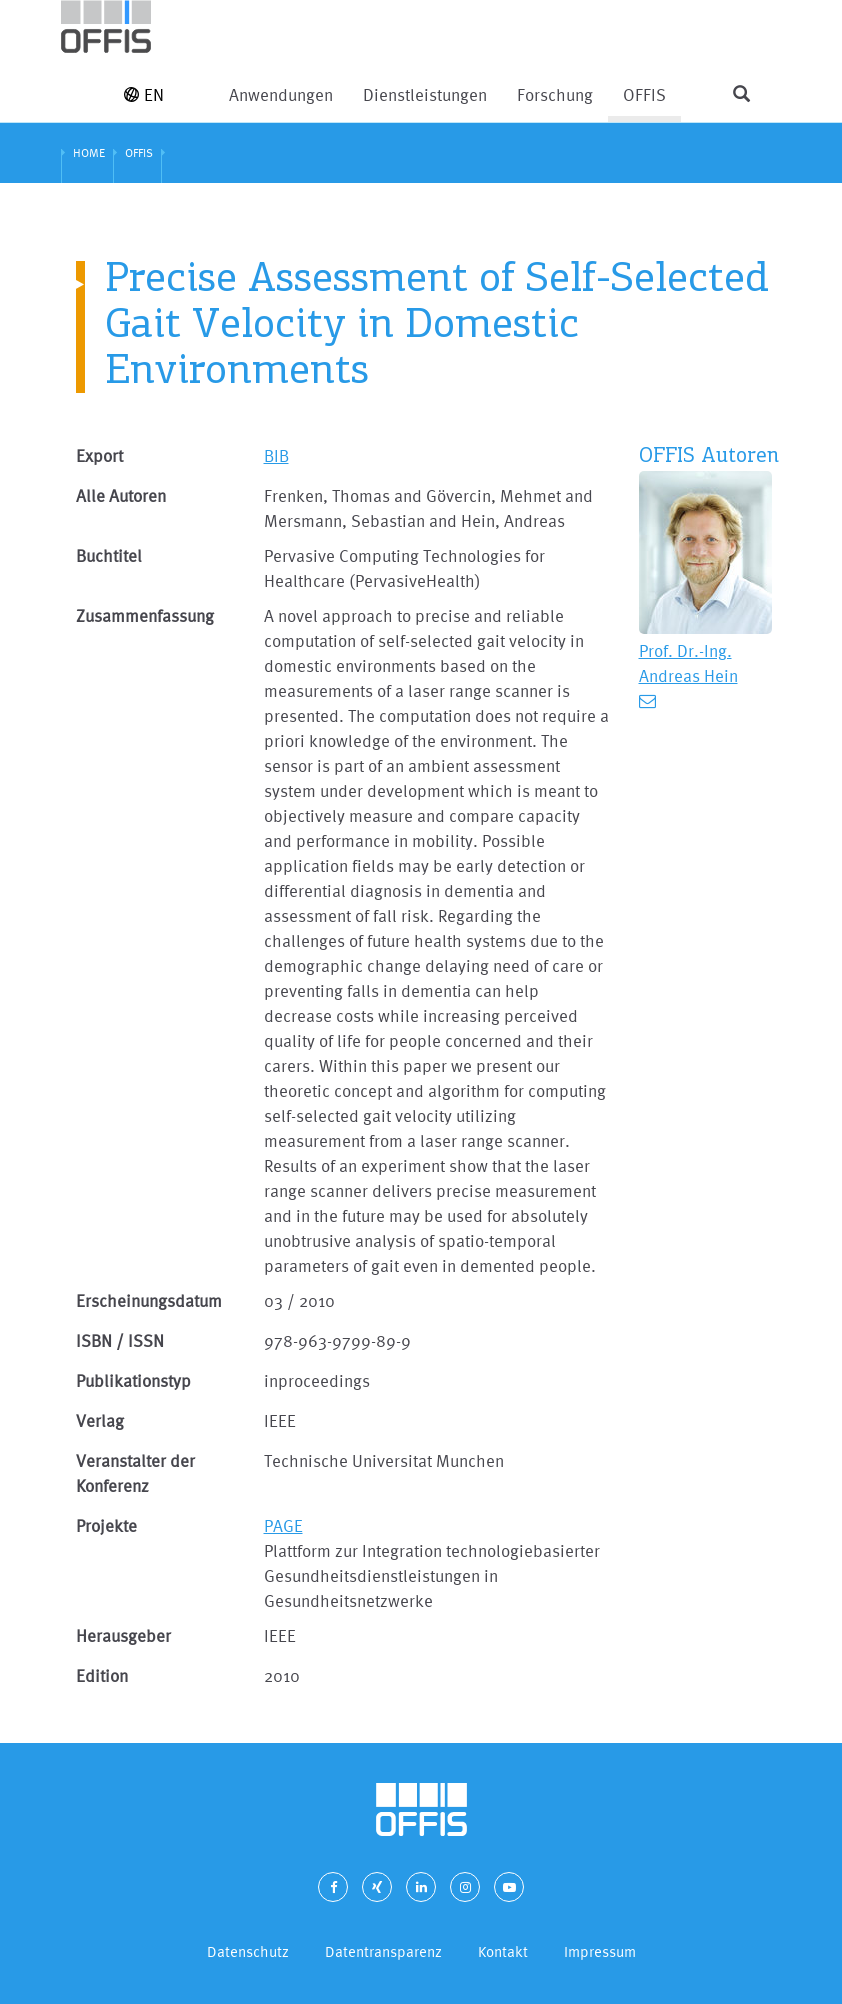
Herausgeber (123, 1635)
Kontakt (503, 1951)
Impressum (600, 1951)
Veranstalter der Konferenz (135, 1473)
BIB (276, 455)
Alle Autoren (121, 495)
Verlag (100, 1420)
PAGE (283, 1525)
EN (144, 94)
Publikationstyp (133, 1380)
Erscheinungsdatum (149, 1300)
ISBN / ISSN (120, 1340)
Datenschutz (248, 1951)
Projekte (106, 1525)
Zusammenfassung (145, 615)
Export (99, 455)
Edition (102, 1675)
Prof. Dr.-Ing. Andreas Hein (688, 663)
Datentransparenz (383, 1951)
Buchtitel (109, 555)
